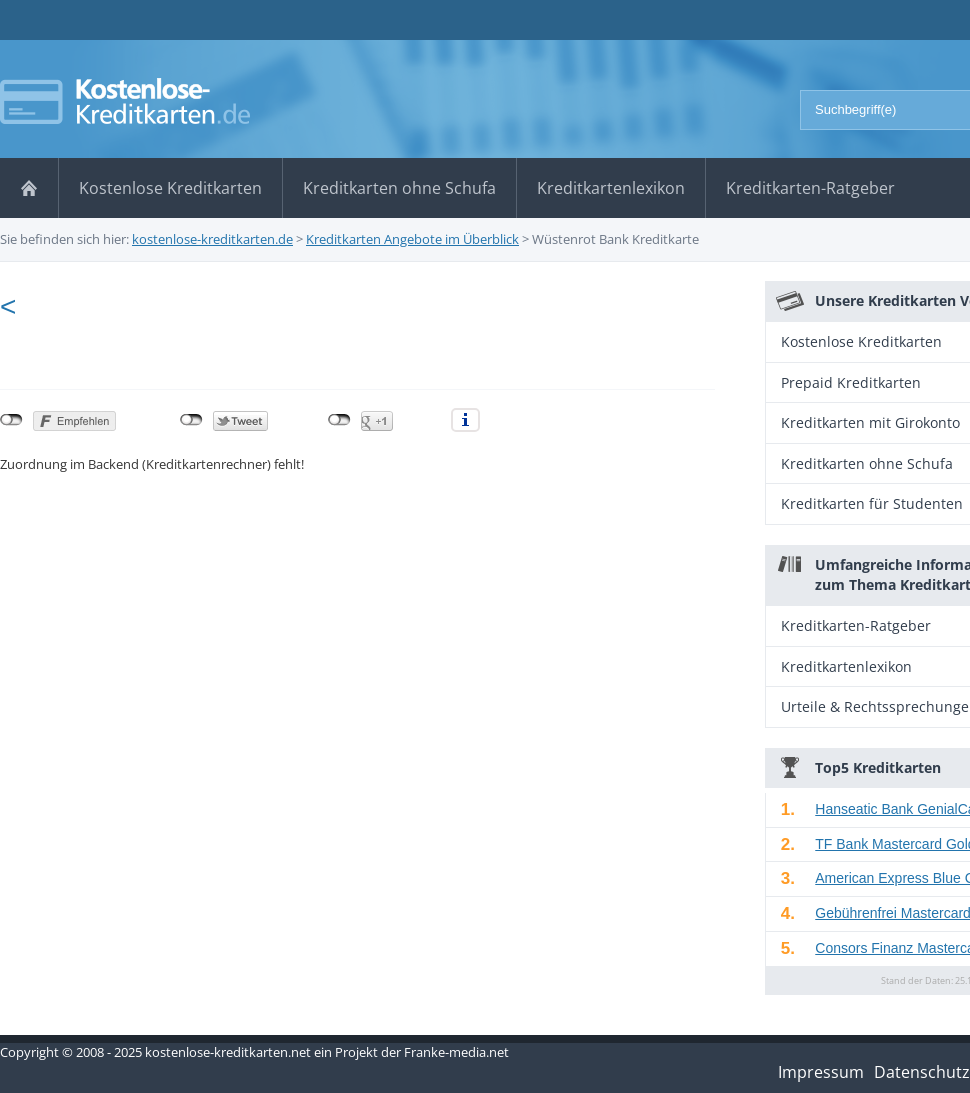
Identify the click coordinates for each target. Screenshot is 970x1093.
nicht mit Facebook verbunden (11, 420)
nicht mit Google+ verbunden (339, 420)
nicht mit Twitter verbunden (191, 420)
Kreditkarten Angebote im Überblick (412, 239)
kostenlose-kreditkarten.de (212, 239)
